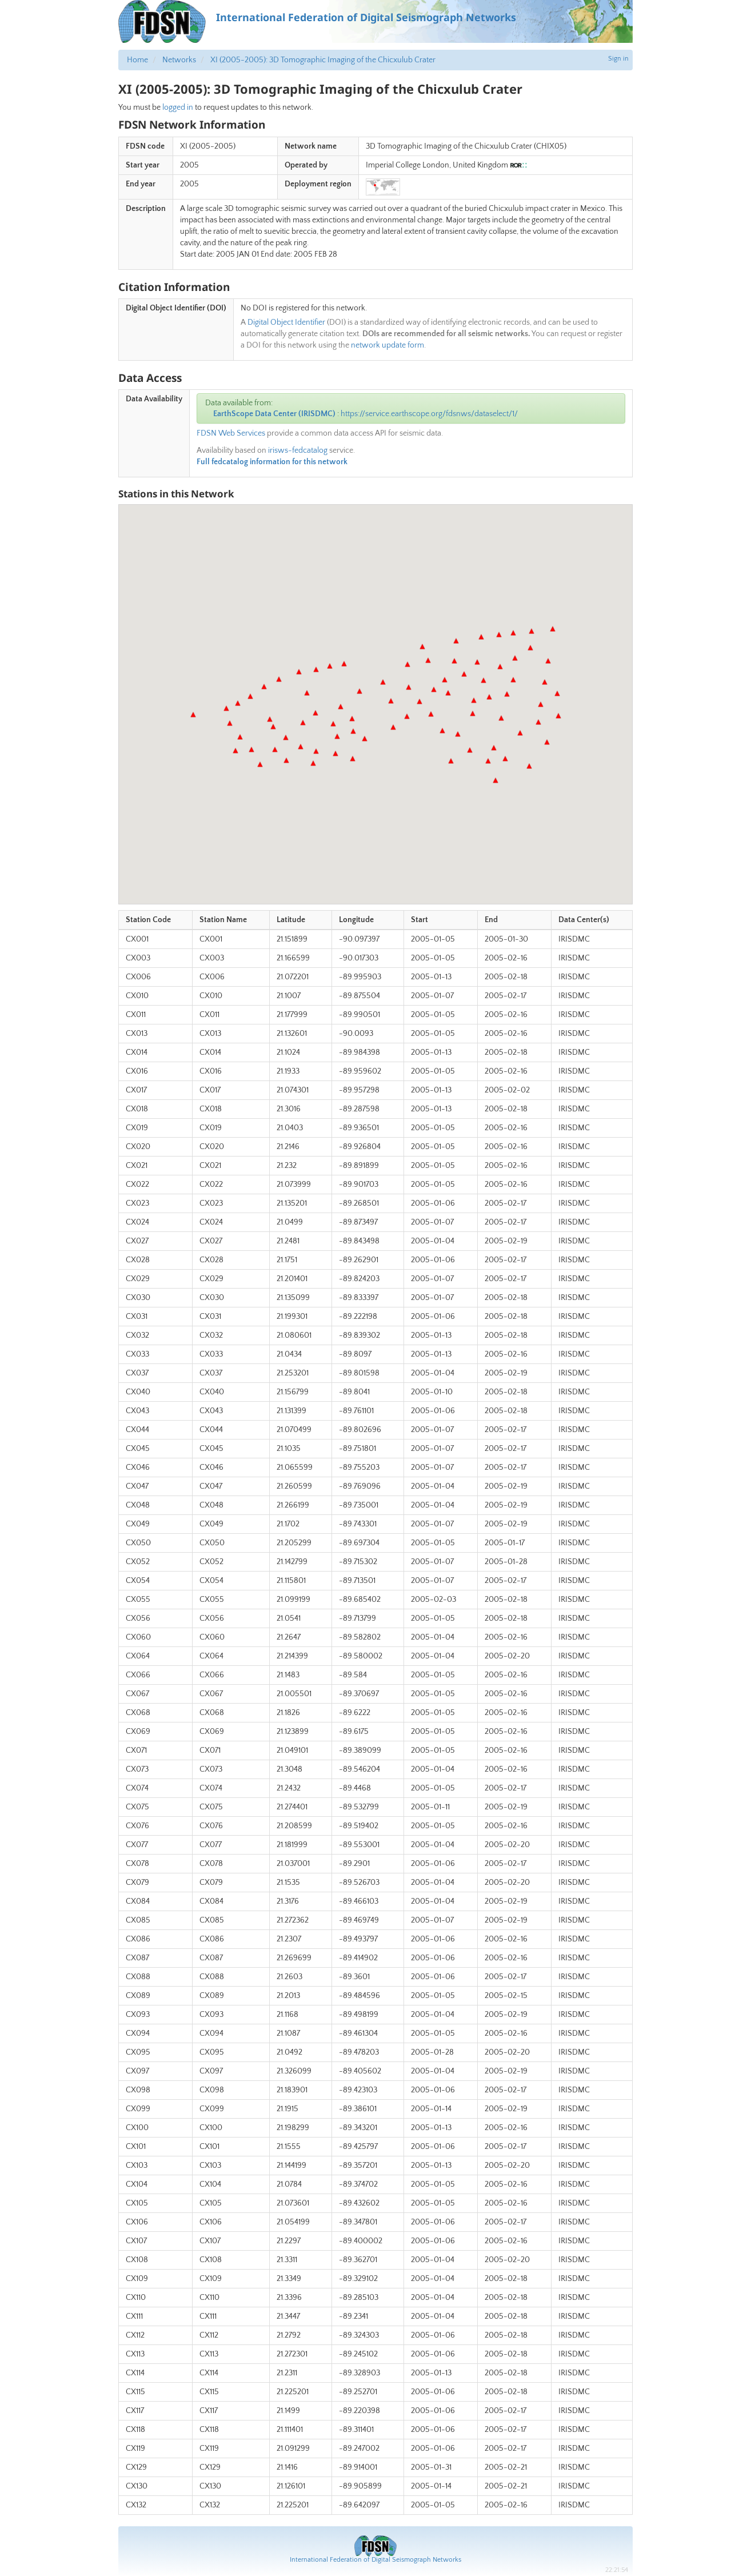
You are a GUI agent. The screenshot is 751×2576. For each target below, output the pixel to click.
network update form (387, 345)
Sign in (618, 58)
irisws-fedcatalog (297, 450)
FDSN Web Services (231, 433)
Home (137, 60)
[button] (193, 714)
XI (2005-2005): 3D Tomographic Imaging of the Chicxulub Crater (323, 60)
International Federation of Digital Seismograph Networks (375, 2559)
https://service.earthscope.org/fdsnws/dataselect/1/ (429, 413)
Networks (179, 60)
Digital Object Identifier (286, 322)
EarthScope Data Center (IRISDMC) (274, 413)
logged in (177, 107)
